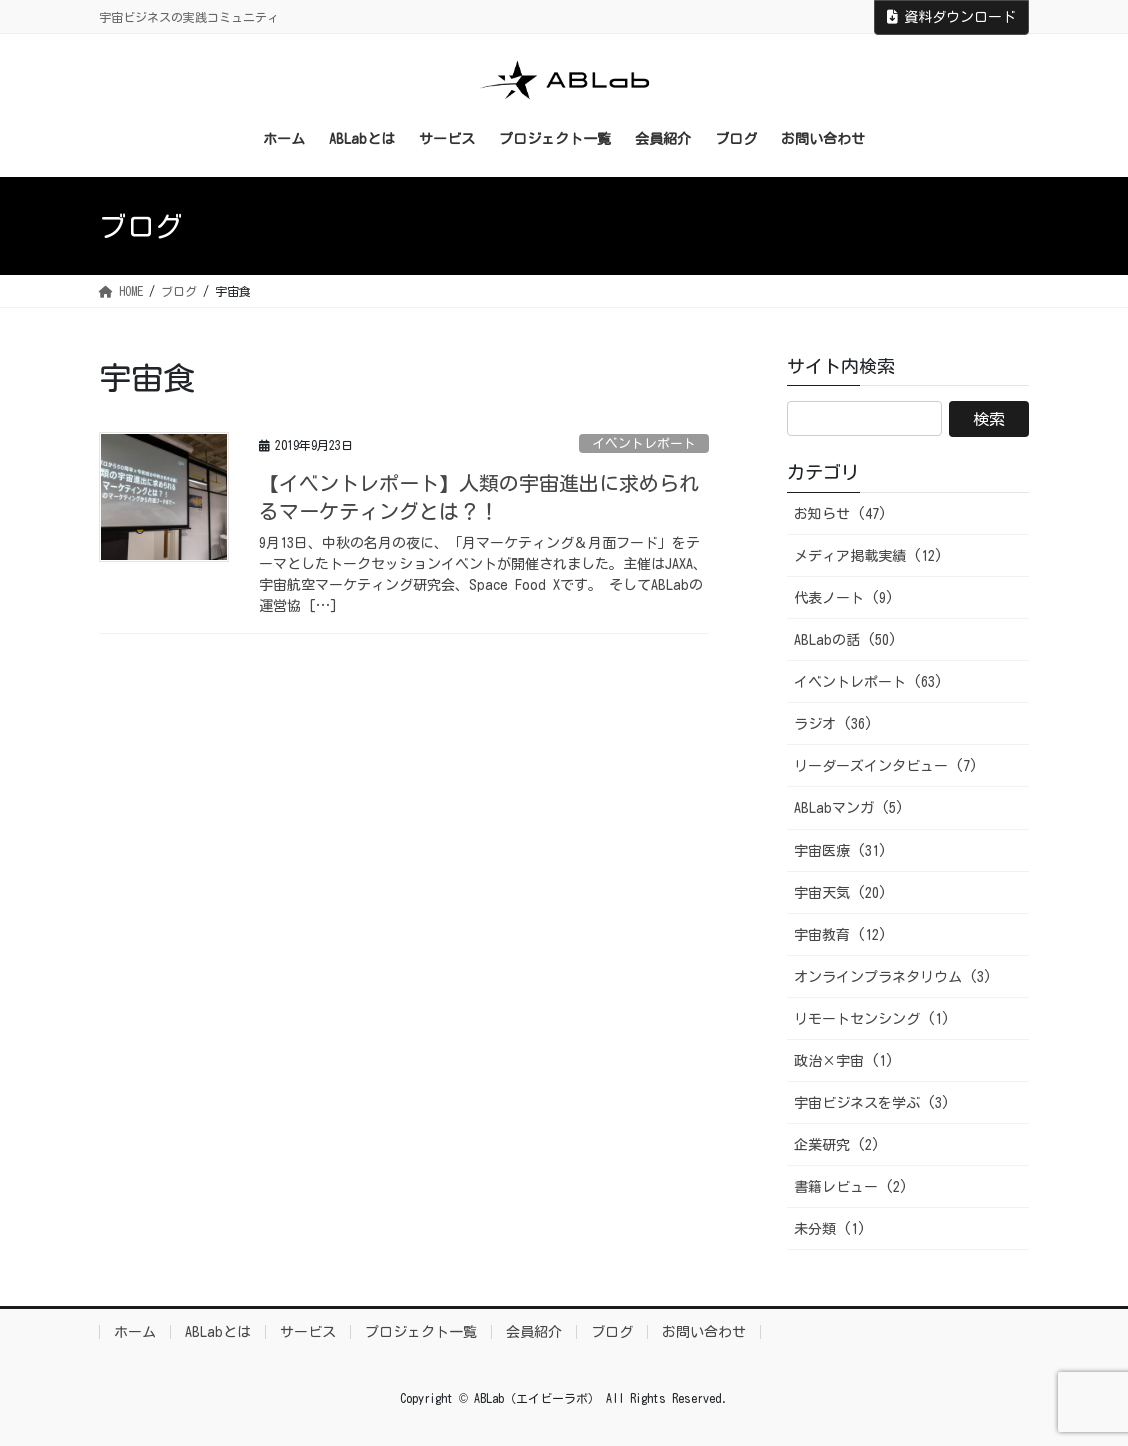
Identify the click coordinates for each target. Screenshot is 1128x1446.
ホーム (135, 1332)
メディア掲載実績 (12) (868, 556)
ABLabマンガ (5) (849, 808)
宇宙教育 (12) (840, 935)
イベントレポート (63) (868, 682)
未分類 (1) (830, 1229)
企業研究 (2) (837, 1145)
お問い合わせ (704, 1332)
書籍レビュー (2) (851, 1187)
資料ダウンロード (951, 17)
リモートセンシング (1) (872, 1019)
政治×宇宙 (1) (844, 1061)
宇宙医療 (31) (840, 851)
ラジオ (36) (833, 724)
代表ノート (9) (844, 598)
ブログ (612, 1332)
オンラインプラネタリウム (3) (893, 977)
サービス (308, 1332)
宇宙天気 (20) (840, 893)
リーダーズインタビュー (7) (886, 766)
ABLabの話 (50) (845, 640)
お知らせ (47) (840, 514)
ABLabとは (218, 1332)
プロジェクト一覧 (421, 1332)
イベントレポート (644, 443)
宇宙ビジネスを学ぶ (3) (872, 1103)
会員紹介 (534, 1332)
